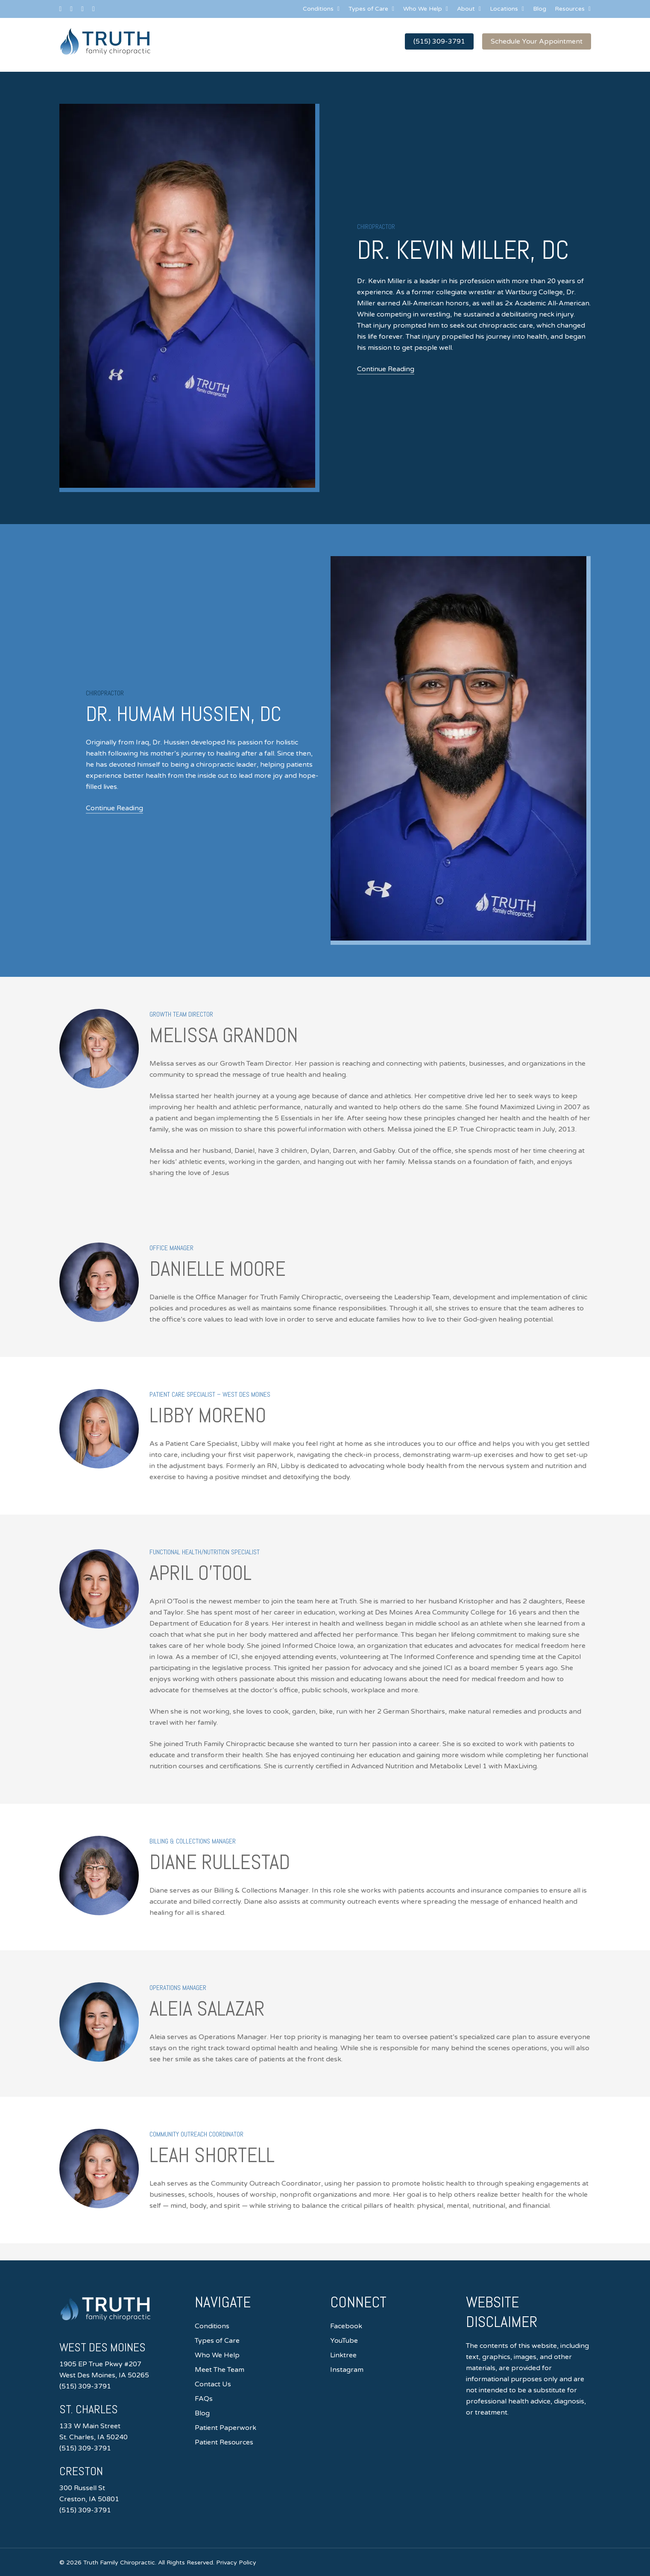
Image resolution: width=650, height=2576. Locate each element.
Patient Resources (224, 2442)
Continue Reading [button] (385, 369)
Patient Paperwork (225, 2428)
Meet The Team (219, 2369)
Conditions (212, 2326)
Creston (82, 2471)
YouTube (344, 2340)
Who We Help (217, 2355)
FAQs (204, 2398)
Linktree (343, 2355)
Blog (202, 2413)
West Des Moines (105, 2347)
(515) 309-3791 (85, 2386)
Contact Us (213, 2384)
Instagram (346, 2369)
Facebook (346, 2326)
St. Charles (90, 2409)
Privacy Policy (236, 2562)
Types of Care (217, 2340)
